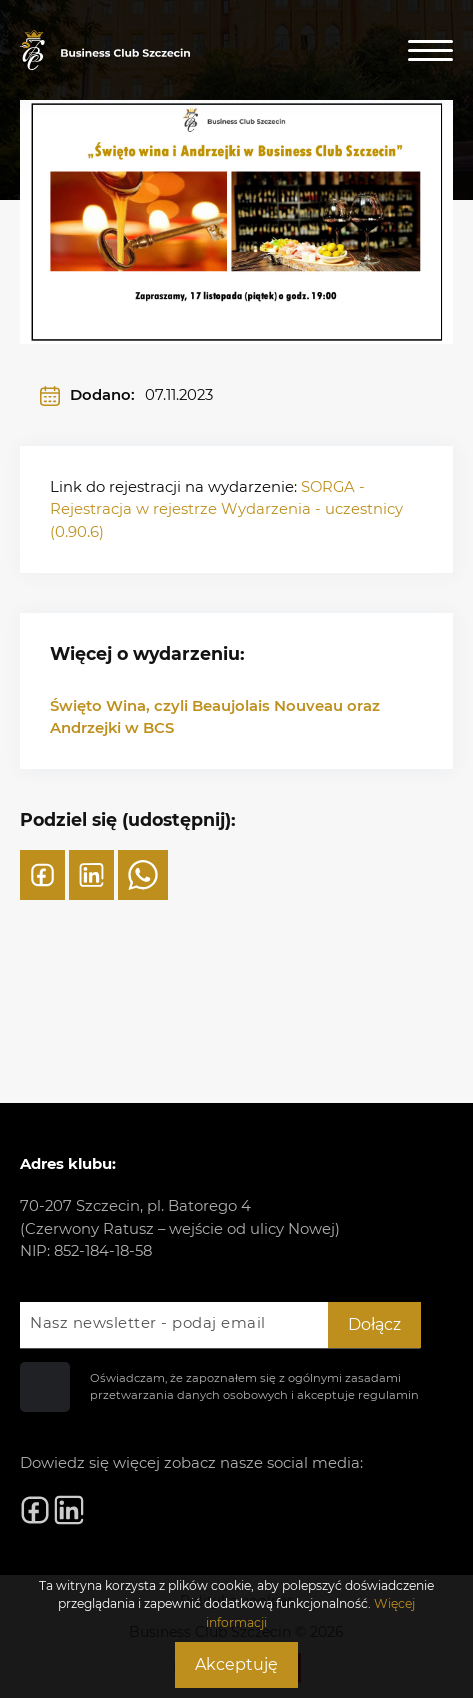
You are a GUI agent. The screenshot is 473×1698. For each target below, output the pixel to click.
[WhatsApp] (143, 875)
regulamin (388, 1395)
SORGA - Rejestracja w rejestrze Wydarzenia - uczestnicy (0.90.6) (226, 509)
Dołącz (374, 1324)
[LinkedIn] (91, 875)
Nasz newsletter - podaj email (148, 1323)
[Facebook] (42, 875)
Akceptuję (236, 1664)
